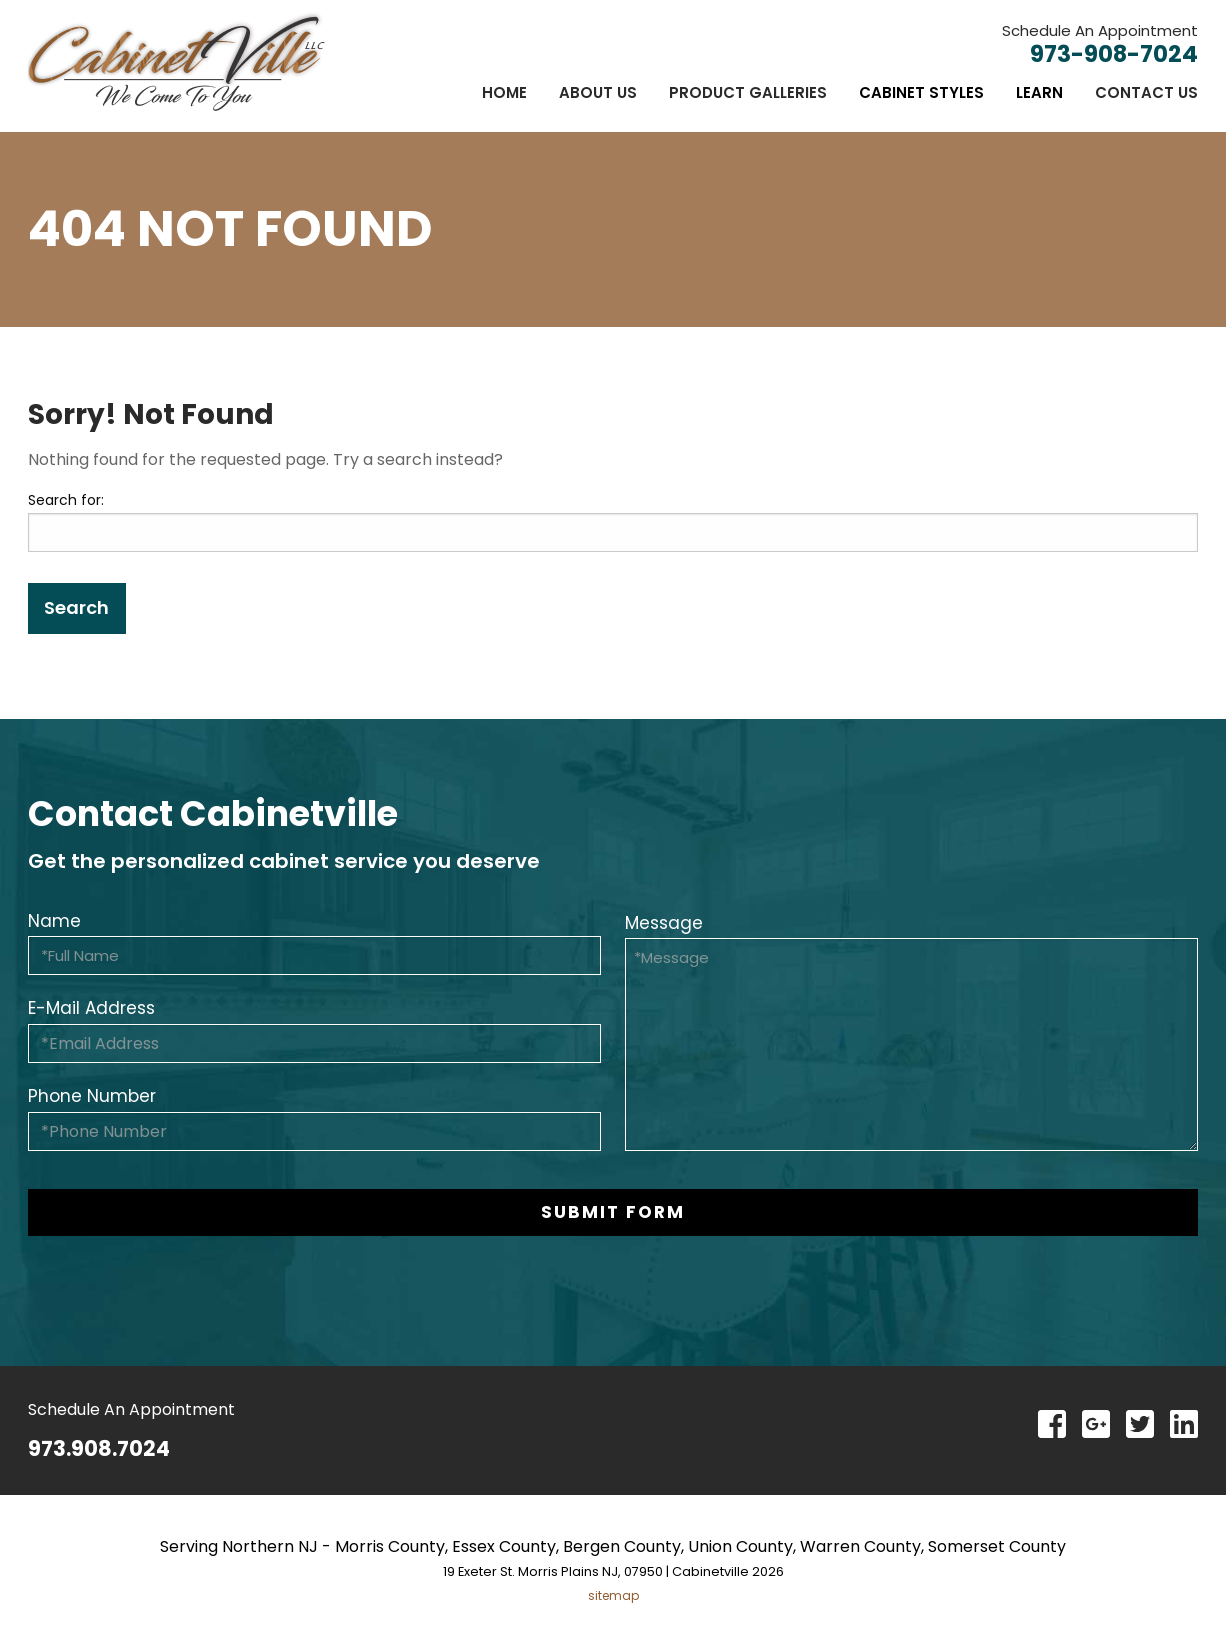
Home (504, 92)
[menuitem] (504, 92)
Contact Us (1146, 92)
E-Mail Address (91, 1008)
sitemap (613, 1595)
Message (664, 923)
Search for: (66, 500)
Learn (1039, 92)
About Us (598, 92)
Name (54, 921)
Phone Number (92, 1096)
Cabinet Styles (921, 92)
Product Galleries (748, 92)
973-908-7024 (1114, 54)
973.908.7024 (99, 1448)
